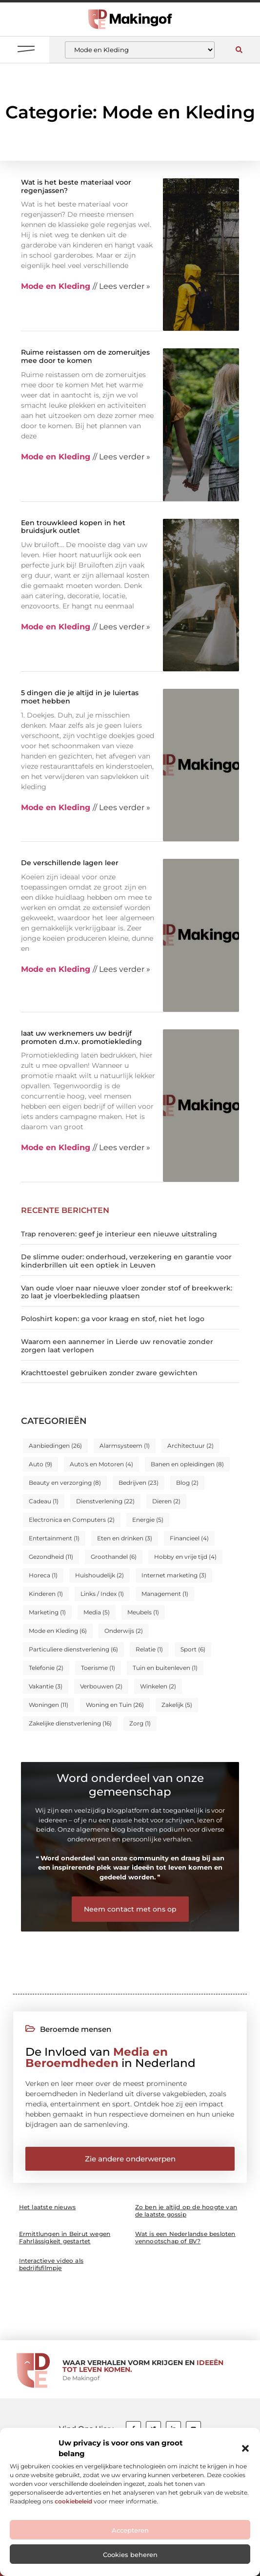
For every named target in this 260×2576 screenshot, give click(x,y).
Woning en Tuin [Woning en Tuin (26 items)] (115, 1704)
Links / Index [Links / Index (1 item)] (102, 1593)
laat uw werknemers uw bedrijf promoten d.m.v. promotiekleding (81, 1037)
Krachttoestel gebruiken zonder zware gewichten (109, 1372)
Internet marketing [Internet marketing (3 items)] (173, 1575)
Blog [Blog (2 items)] (187, 1482)
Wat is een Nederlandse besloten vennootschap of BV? (185, 2237)
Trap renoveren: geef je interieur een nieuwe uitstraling (119, 1234)
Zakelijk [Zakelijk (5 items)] (176, 1704)
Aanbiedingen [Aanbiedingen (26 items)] (55, 1445)
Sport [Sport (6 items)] (192, 1649)
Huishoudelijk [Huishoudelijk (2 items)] (99, 1575)
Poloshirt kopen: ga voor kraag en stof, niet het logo (112, 1318)
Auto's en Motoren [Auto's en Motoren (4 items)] (101, 1464)
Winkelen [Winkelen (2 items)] (158, 1686)
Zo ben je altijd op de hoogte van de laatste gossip (186, 2210)
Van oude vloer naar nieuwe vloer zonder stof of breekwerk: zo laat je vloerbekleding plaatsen (126, 1292)
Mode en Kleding (55, 286)
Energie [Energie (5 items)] (147, 1519)
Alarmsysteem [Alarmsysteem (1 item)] (125, 1445)
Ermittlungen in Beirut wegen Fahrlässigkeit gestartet (65, 2237)
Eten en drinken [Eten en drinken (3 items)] (124, 1538)
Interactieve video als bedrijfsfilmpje (51, 2264)
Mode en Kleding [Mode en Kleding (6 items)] (58, 1630)
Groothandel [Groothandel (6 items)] (114, 1556)
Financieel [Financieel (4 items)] (189, 1538)
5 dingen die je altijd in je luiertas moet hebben (80, 696)
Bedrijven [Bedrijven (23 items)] (139, 1482)
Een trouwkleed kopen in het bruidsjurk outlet (73, 526)
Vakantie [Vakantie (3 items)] (45, 1686)
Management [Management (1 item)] (164, 1593)
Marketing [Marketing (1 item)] (47, 1612)
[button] (245, 2448)
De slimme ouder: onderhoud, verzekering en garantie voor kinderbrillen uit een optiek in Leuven (126, 1260)
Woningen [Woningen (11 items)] (48, 1704)
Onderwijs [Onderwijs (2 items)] (123, 1630)
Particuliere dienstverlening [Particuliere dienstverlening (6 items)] (73, 1649)
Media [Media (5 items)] (96, 1612)
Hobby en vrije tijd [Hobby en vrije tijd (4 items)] (185, 1556)
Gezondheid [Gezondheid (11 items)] (51, 1556)
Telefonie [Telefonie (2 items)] (46, 1667)
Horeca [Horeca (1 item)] (43, 1575)
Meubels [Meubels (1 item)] (143, 1612)
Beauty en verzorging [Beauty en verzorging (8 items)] (65, 1482)
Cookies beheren (130, 2554)
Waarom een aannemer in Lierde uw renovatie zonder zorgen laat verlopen (117, 1345)
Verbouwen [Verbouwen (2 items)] (101, 1686)
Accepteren (130, 2530)
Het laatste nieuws (47, 2207)
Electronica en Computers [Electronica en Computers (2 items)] (72, 1519)
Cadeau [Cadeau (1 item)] (44, 1501)
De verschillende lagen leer (70, 862)
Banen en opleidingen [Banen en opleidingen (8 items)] (187, 1464)
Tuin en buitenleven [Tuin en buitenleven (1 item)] (165, 1667)
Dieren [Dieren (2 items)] (166, 1501)
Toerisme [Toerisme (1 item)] (98, 1667)
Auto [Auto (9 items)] (40, 1464)
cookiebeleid (73, 2501)
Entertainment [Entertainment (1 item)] (54, 1538)
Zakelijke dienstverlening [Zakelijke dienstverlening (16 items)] (70, 1723)
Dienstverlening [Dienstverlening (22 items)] (105, 1501)
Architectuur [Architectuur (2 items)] (190, 1445)
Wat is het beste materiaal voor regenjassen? (76, 186)
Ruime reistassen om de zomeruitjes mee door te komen (85, 356)
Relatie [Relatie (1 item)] (149, 1649)
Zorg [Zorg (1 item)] (140, 1723)
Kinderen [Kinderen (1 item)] (46, 1593)
